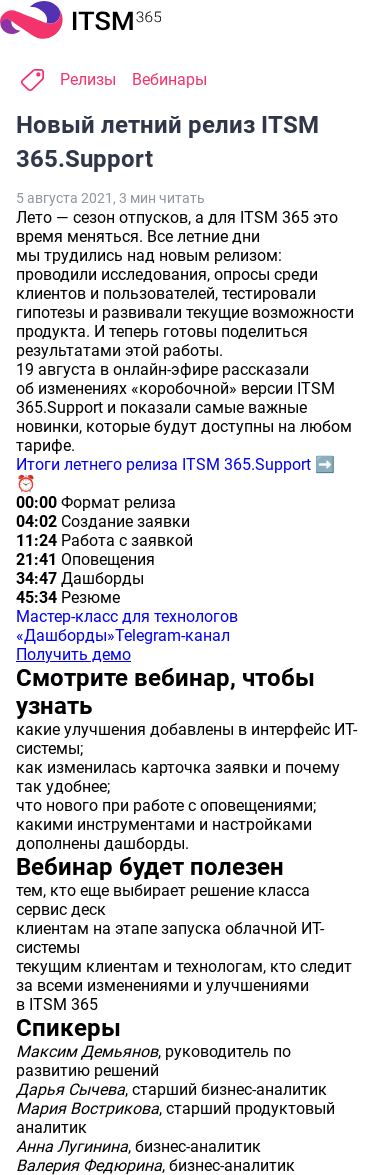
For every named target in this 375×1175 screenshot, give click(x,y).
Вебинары (169, 79)
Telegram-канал (172, 635)
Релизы (88, 79)
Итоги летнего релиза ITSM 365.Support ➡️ (175, 464)
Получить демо (73, 654)
